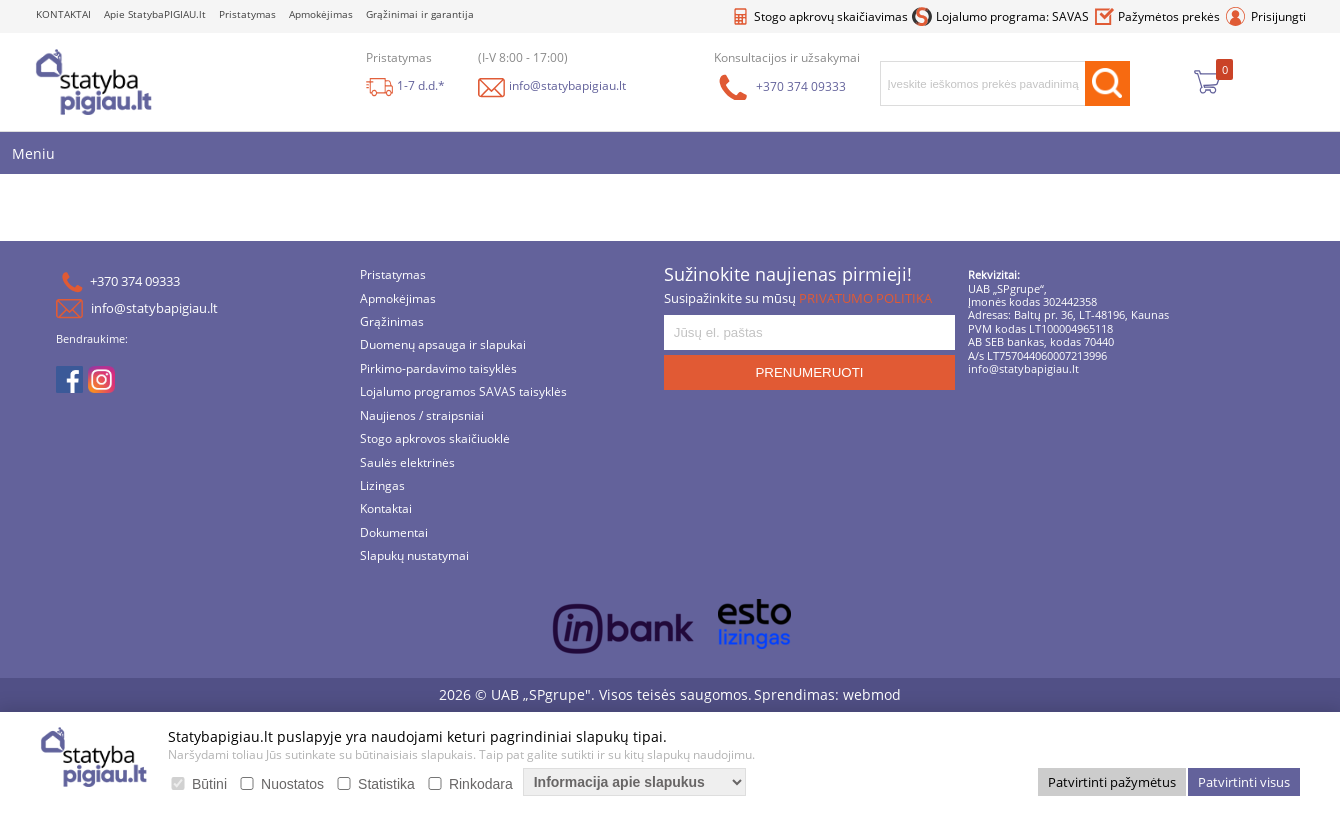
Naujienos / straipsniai (422, 416)
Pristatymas (247, 14)
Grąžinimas (392, 322)
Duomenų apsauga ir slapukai (443, 346)
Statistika (386, 784)
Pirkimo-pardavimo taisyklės (438, 369)
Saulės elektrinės (407, 463)
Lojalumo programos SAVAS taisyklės (463, 393)
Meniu (33, 153)
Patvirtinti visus (1244, 782)
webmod (872, 694)
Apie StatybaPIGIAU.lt (155, 14)
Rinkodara (481, 784)
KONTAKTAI (63, 14)
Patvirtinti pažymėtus (1112, 782)
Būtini (209, 784)
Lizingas (382, 486)
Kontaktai (386, 510)
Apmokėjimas (321, 14)
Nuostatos (292, 784)
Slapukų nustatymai (414, 557)
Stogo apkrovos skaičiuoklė (435, 440)
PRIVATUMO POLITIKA (865, 298)
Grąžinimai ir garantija (420, 14)
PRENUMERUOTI (809, 372)
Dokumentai (394, 533)
